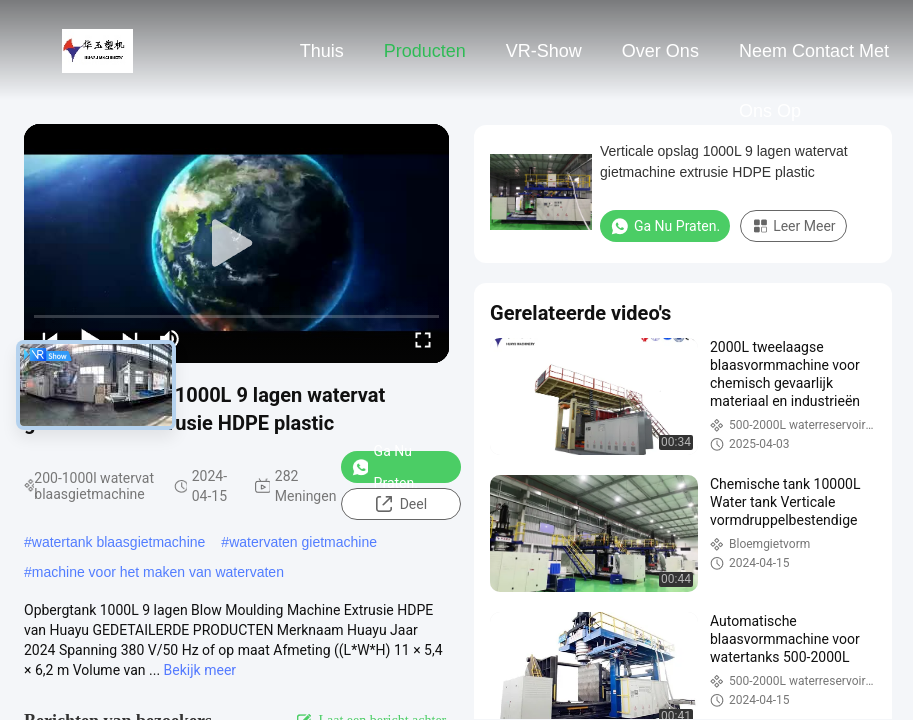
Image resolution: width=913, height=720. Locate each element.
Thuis (322, 51)
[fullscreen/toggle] (423, 339)
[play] (237, 244)
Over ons (660, 51)
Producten (425, 51)
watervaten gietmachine (303, 542)
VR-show (544, 51)
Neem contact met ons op (814, 61)
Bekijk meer (200, 670)
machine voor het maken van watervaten (158, 572)
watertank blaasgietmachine (119, 542)
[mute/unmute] (170, 339)
